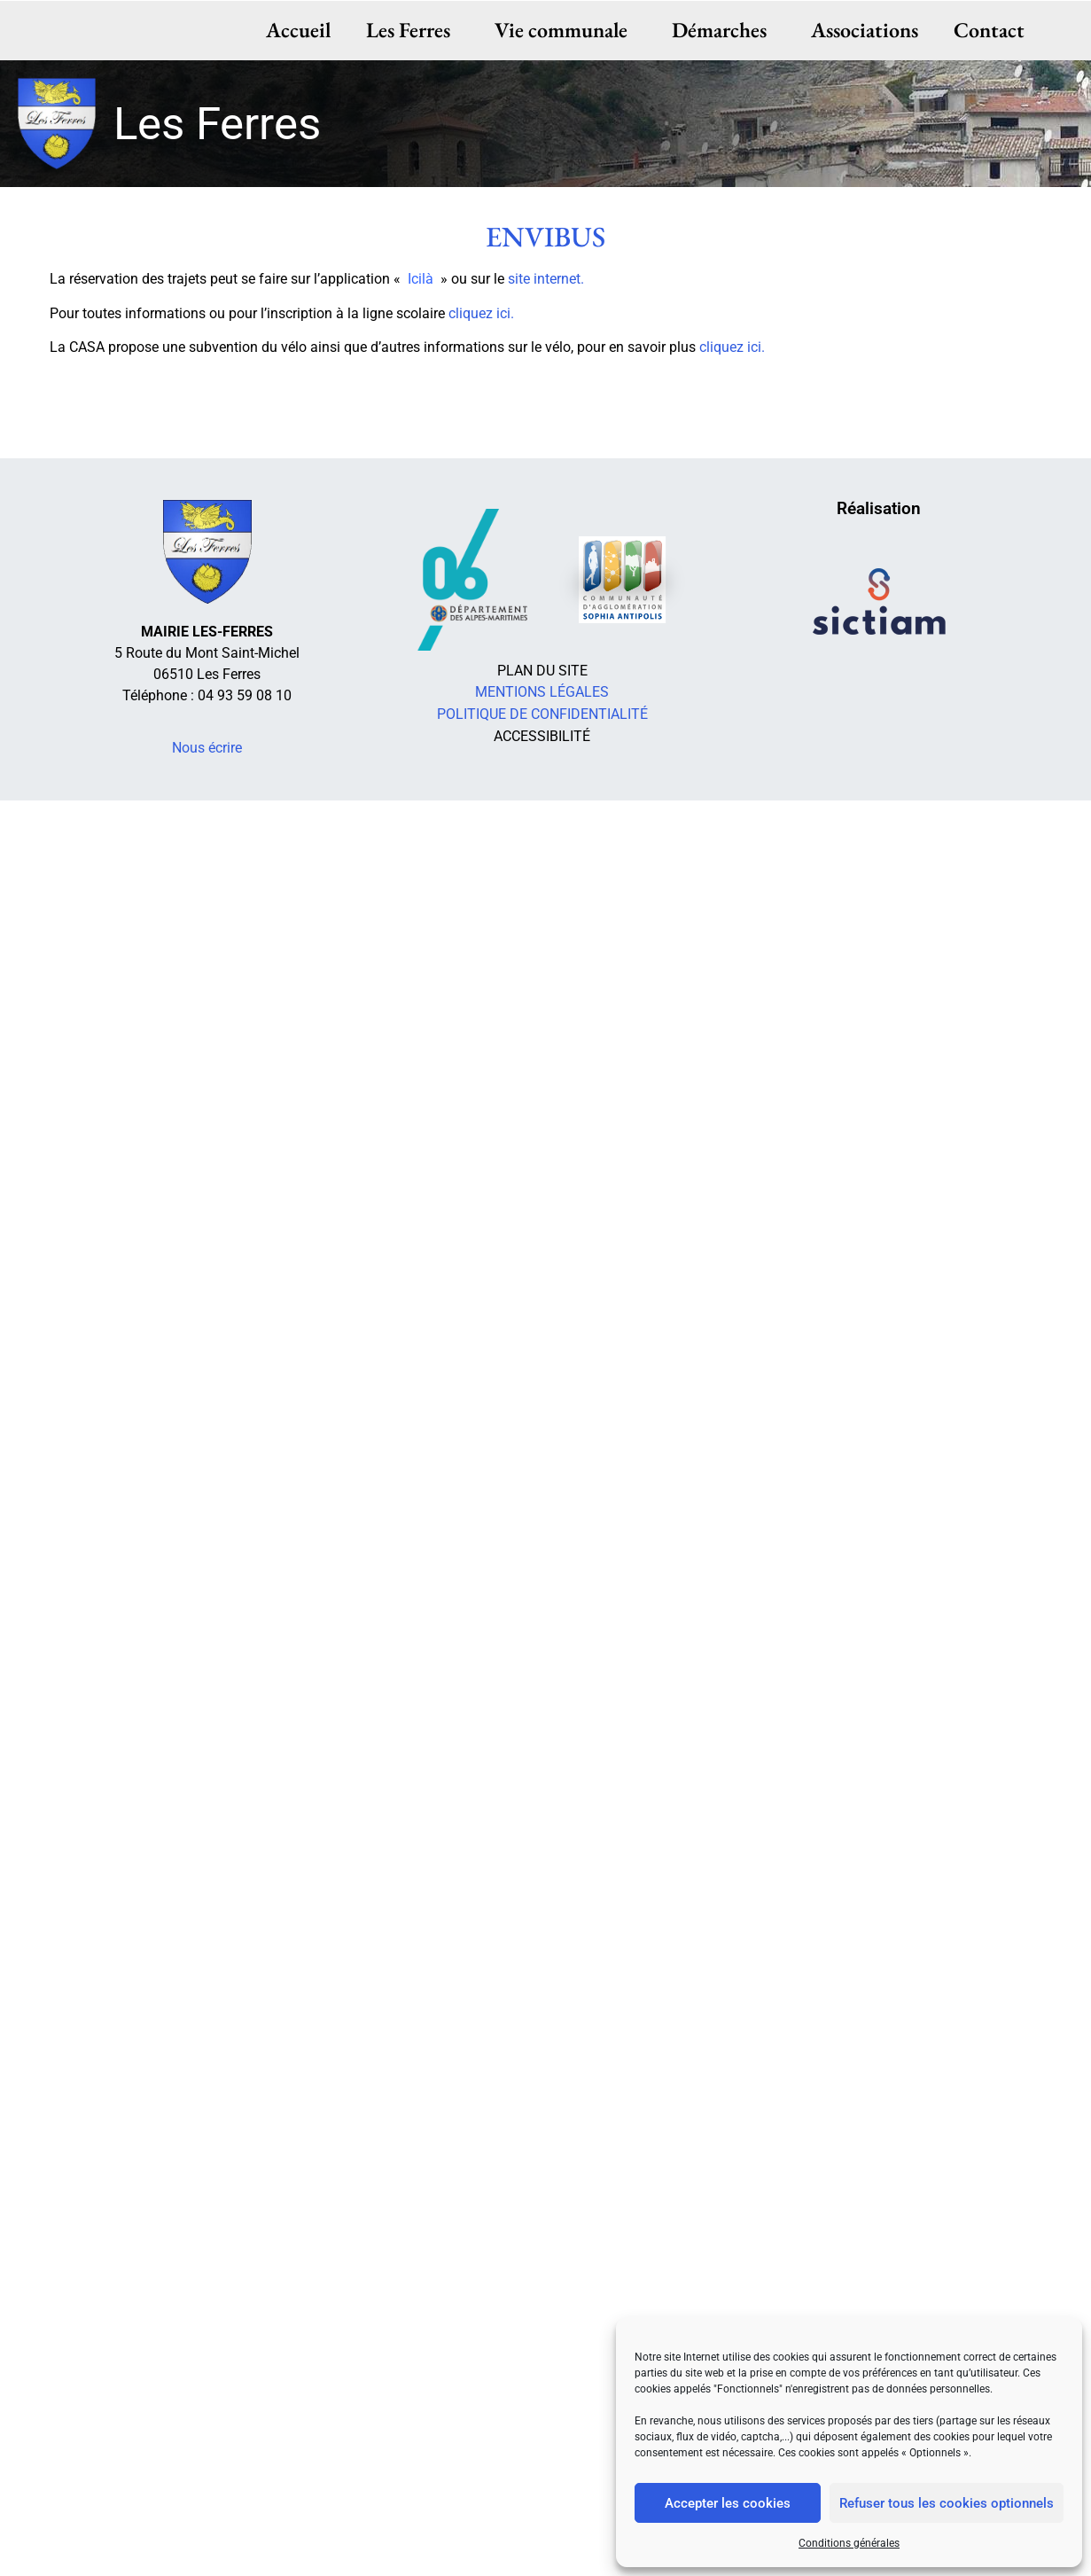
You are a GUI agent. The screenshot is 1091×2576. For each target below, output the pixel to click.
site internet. (546, 278)
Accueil (298, 29)
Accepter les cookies (728, 2503)
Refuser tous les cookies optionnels (946, 2503)
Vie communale (565, 29)
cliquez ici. (481, 313)
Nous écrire (207, 747)
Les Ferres (412, 29)
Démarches (723, 29)
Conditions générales (849, 2543)
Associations (864, 29)
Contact (989, 29)
